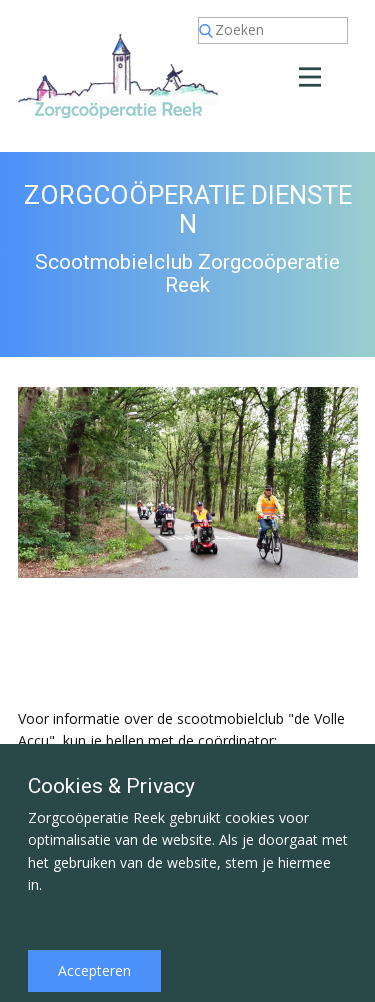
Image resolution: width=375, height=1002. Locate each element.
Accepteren (94, 970)
